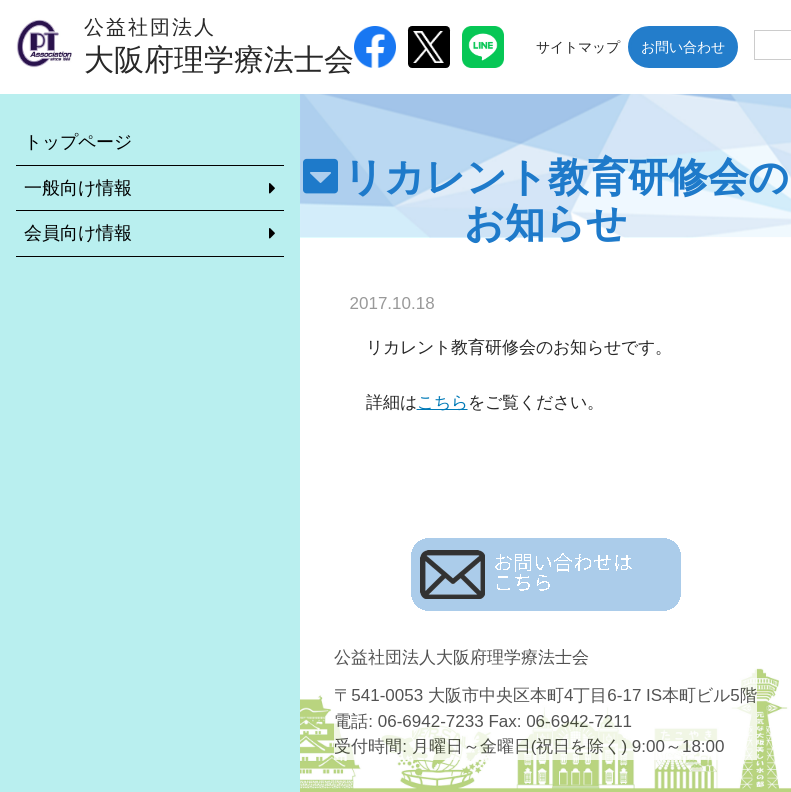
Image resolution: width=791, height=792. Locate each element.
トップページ (78, 142)
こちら (442, 402)
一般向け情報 (78, 188)
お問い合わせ (683, 47)
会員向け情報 (78, 233)
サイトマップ (578, 47)
